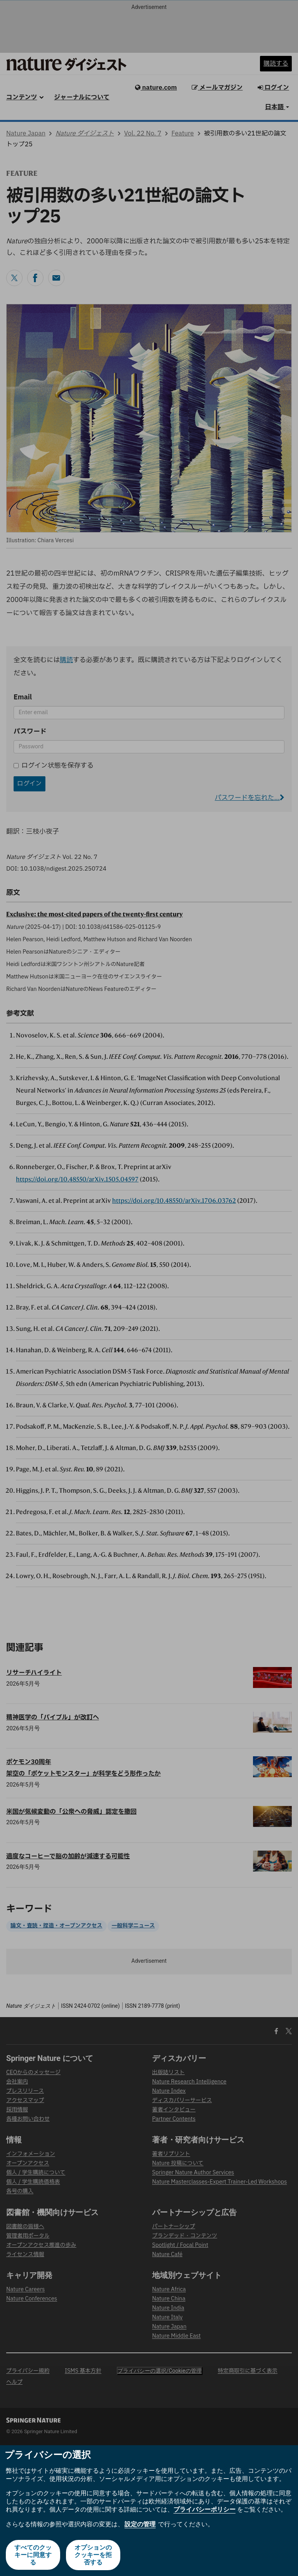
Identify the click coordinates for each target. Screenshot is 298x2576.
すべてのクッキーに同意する (33, 2555)
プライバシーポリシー (204, 2509)
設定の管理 (140, 2524)
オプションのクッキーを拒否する (93, 2555)
